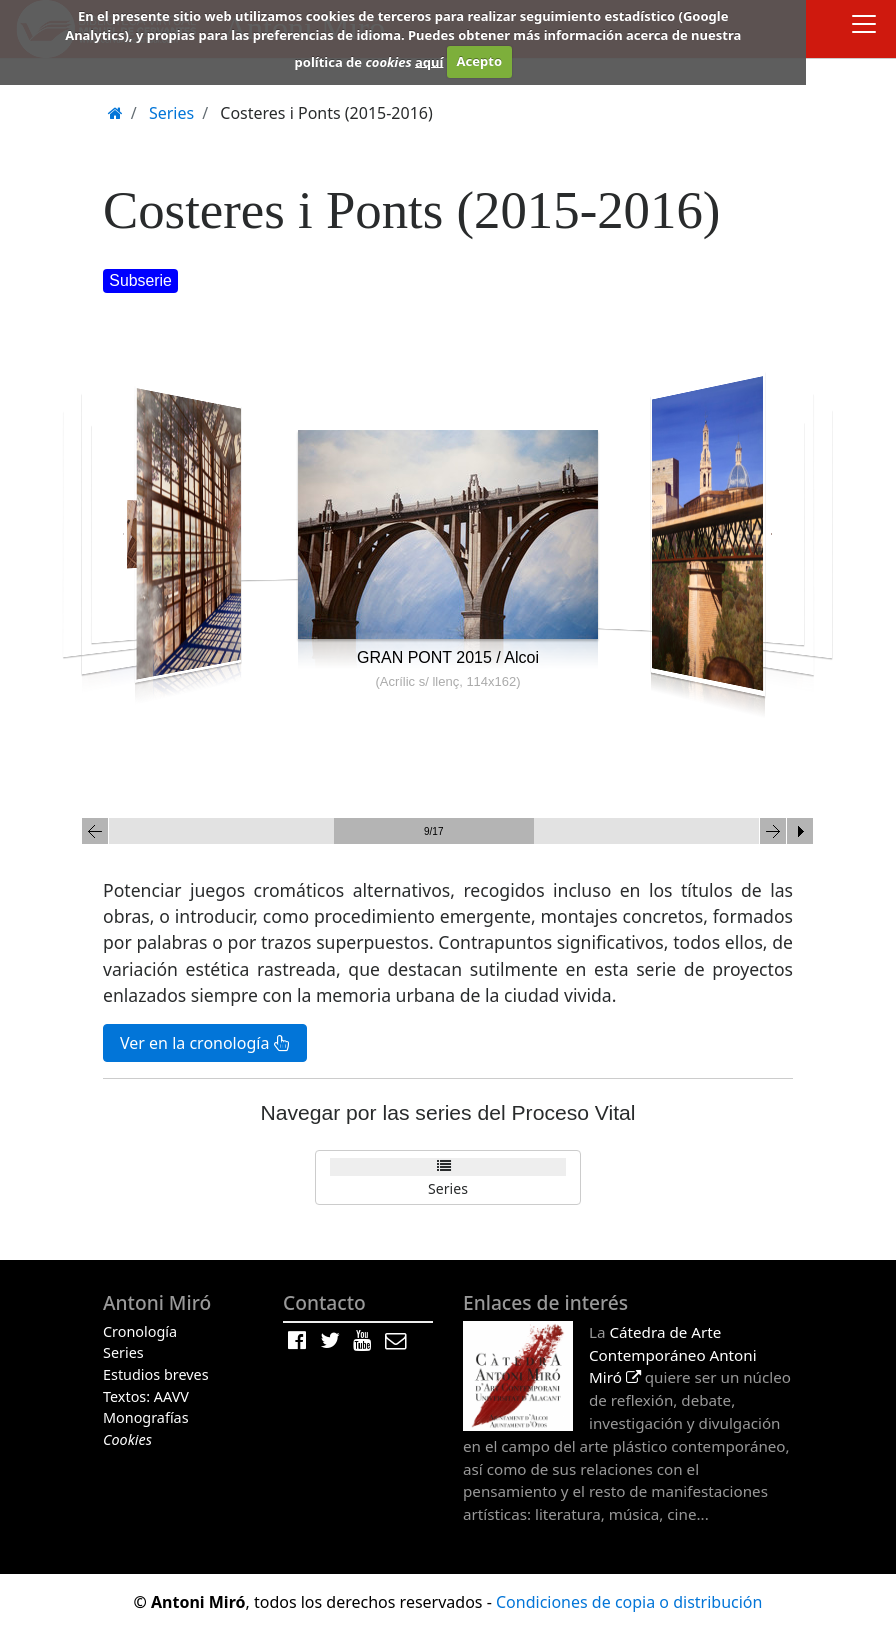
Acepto (479, 61)
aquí (429, 61)
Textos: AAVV (146, 1396)
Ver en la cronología (205, 1043)
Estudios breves (156, 1374)
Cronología (140, 1331)
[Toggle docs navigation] (864, 26)
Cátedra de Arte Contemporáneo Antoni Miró (673, 1355)
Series (448, 1188)
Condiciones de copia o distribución (629, 1602)
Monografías (146, 1417)
